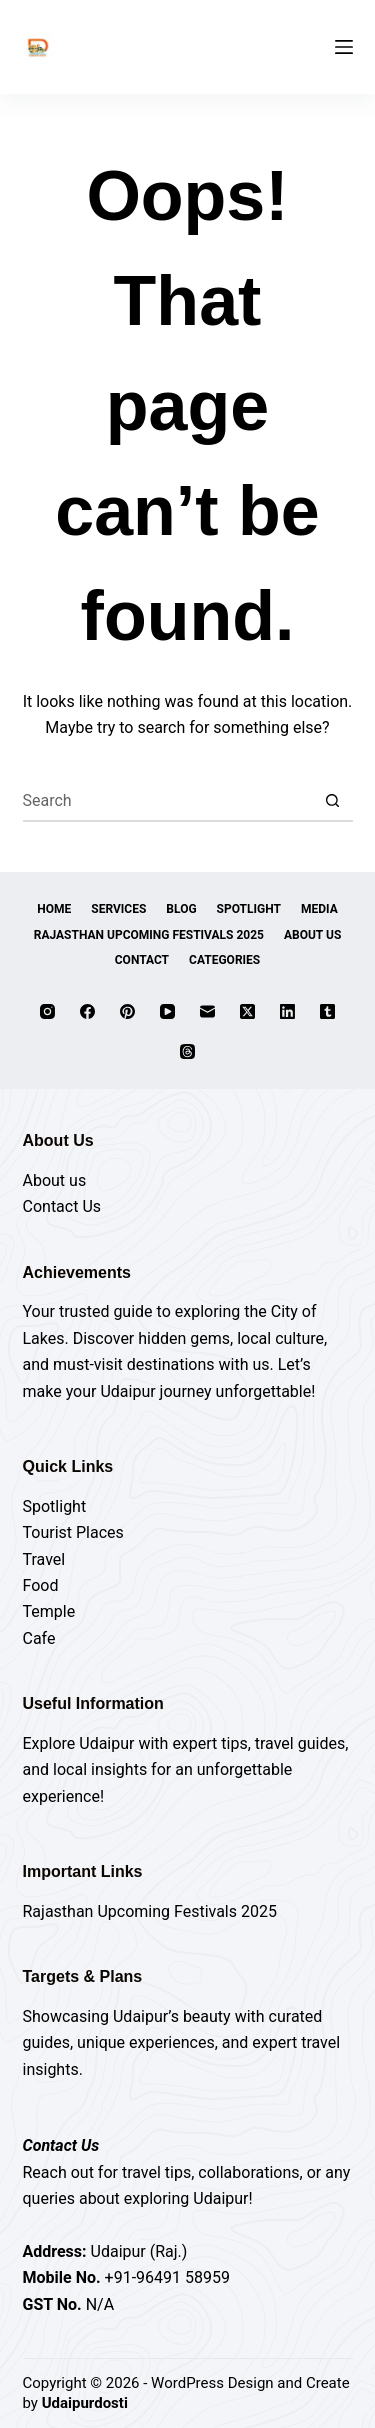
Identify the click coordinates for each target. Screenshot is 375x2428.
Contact (142, 960)
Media (319, 909)
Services (118, 909)
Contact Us (62, 1206)
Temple (49, 1611)
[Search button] (333, 802)
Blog (181, 909)
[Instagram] (47, 1011)
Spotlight (249, 909)
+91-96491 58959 (167, 2277)
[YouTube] (167, 1011)
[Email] (207, 1011)
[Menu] (344, 47)
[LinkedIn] (287, 1011)
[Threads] (187, 1051)
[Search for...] (168, 802)
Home (54, 909)
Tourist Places (73, 1532)
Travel (44, 1559)
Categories (224, 960)
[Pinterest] (127, 1011)
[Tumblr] (327, 1011)
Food (41, 1585)
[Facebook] (87, 1011)
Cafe (39, 1638)
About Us (312, 935)
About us (55, 1180)
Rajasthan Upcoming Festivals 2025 (149, 935)
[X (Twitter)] (247, 1011)
